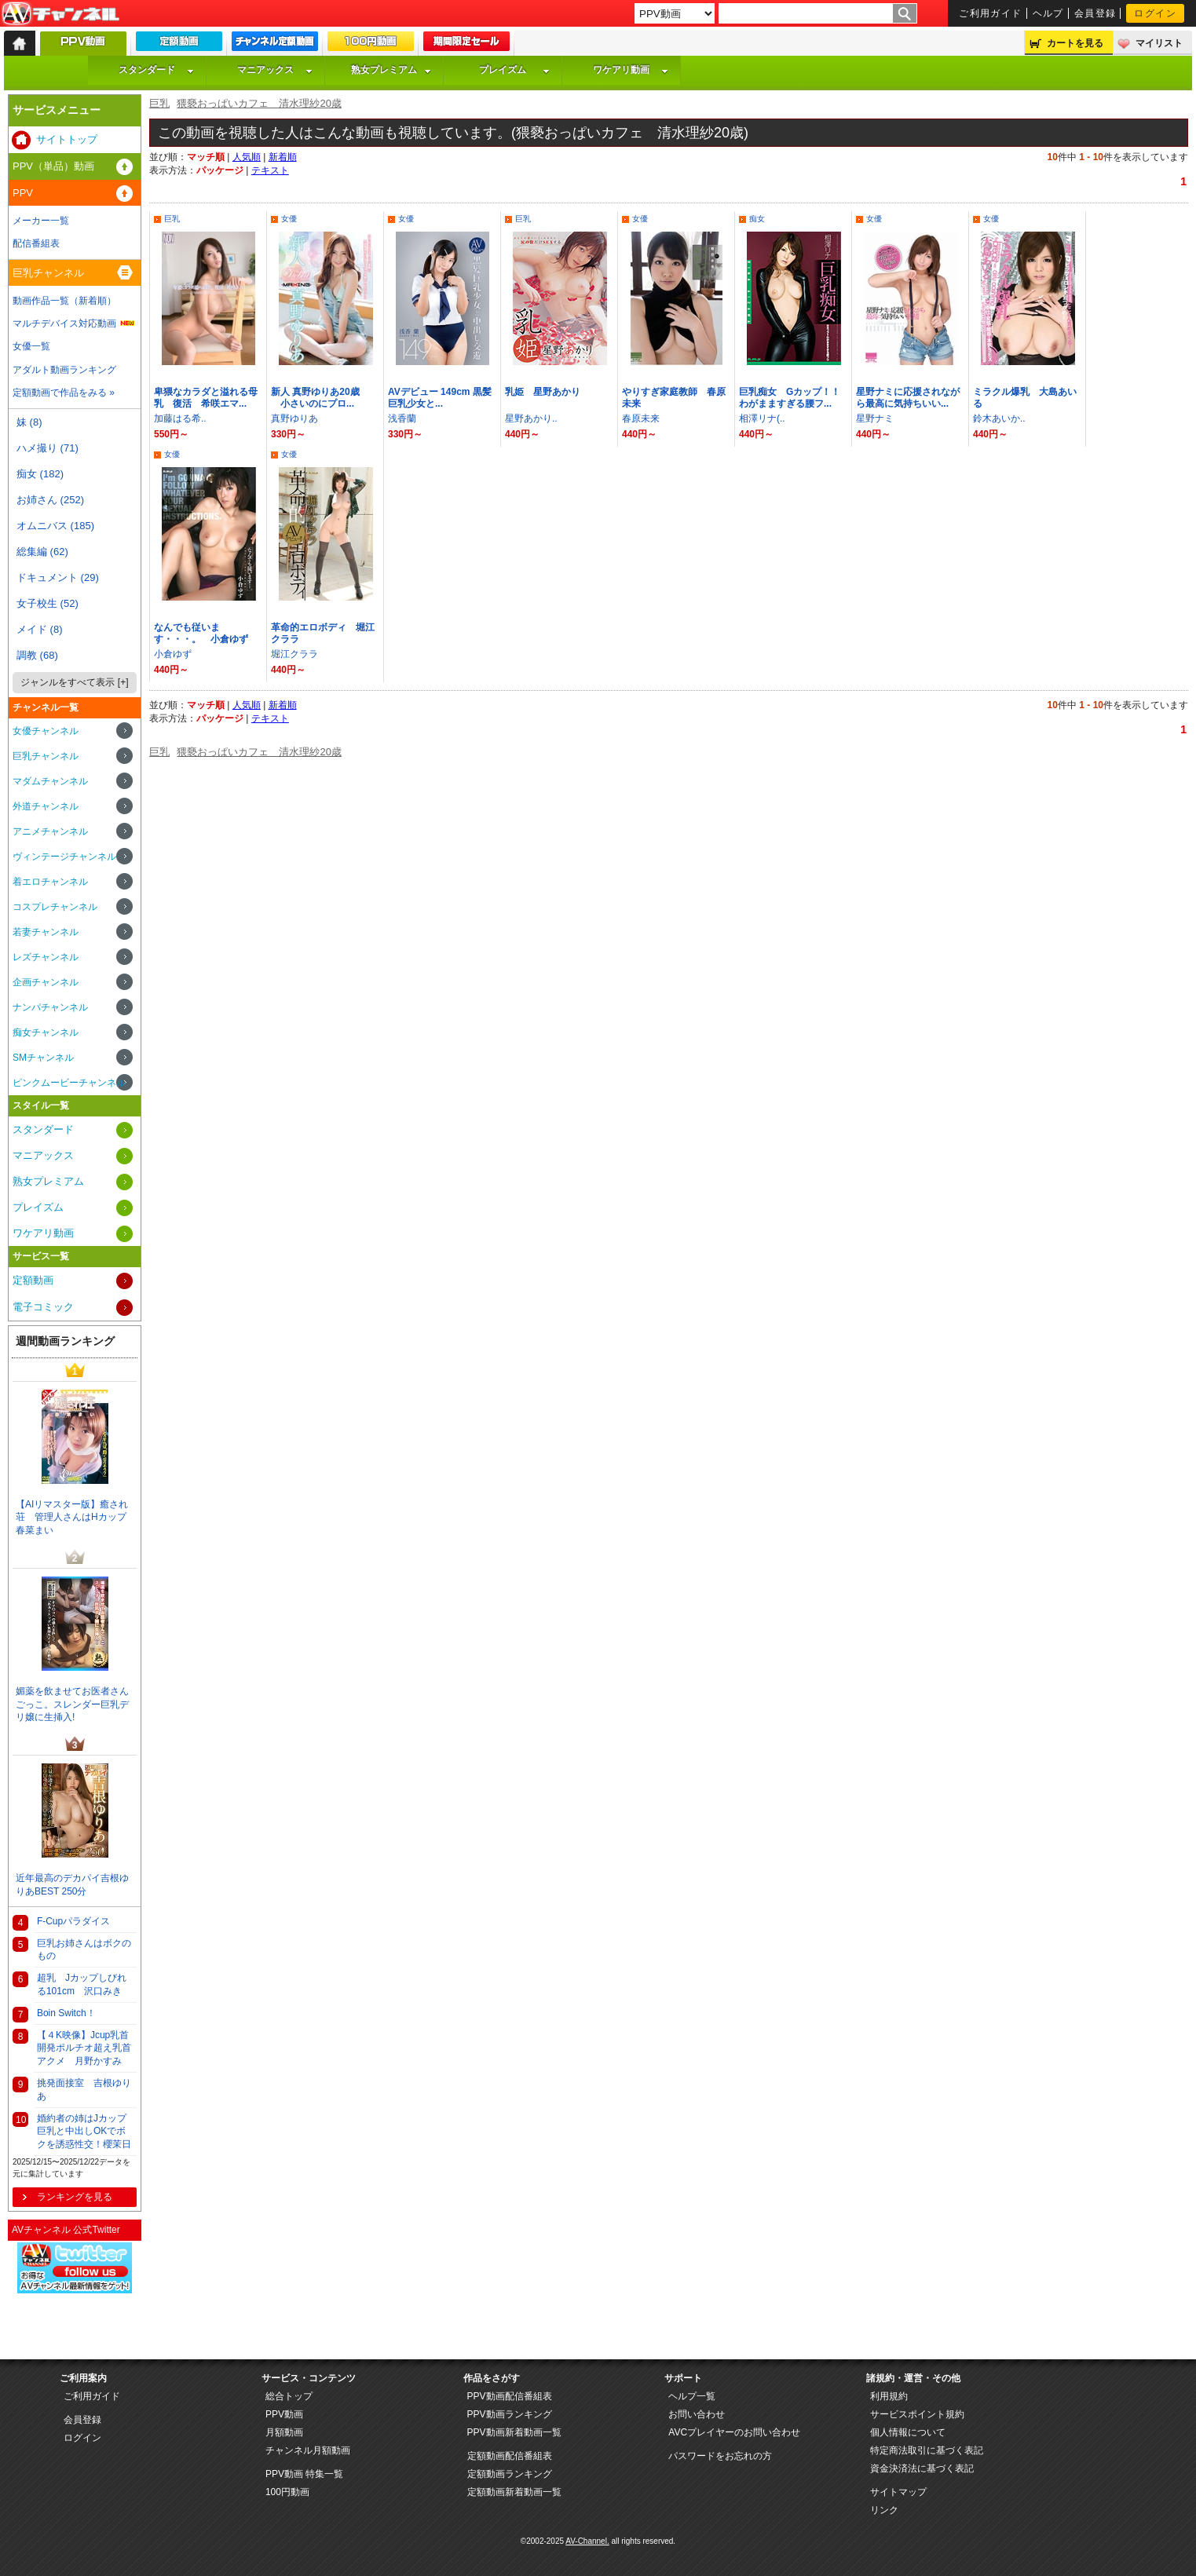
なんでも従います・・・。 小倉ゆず (201, 633)
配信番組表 (36, 243)
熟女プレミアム (391, 69)
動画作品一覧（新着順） (64, 300)
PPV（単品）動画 (53, 166)
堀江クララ (294, 654)
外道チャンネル (46, 806)
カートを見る (1075, 43)
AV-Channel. (587, 2541)
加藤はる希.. (180, 418)
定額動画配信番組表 (509, 2455)
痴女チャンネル (46, 1032)
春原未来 (641, 418)
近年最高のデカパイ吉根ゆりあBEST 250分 (72, 1885)
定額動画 (33, 1280)
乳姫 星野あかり (542, 391)
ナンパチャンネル (50, 1007)
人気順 (246, 157)
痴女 (757, 218)
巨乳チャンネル (48, 273)
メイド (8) (39, 629)
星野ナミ (875, 418)
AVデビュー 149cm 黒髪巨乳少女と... (440, 397)
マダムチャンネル (50, 781)
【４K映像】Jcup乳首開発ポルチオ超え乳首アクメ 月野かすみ (84, 2048)
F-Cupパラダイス (73, 1921)
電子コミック (43, 1307)
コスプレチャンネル (55, 906)
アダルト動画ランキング (64, 369)
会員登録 (1095, 13)
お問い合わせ (696, 2414)
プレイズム (514, 69)
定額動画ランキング (509, 2473)
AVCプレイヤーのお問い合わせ (734, 2432)
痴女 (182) (40, 474)
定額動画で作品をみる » (64, 392)
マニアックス (275, 69)
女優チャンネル (46, 730)
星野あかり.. (531, 418)
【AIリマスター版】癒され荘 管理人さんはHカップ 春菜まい (76, 1517)
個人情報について (907, 2432)
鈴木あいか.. (999, 418)
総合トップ (289, 2396)
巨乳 (159, 103)
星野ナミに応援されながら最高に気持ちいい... (908, 397)
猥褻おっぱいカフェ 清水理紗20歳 (259, 103)
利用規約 (889, 2396)
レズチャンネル (46, 957)
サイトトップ (66, 139)
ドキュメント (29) (57, 577)
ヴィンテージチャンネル (64, 856)
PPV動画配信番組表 (509, 2396)
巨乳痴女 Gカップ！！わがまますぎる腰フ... (789, 397)
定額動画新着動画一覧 (514, 2491)
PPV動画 (284, 2414)
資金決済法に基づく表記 (922, 2468)
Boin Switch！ (66, 2013)
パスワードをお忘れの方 (720, 2455)
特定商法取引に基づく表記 (926, 2450)
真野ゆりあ (294, 418)
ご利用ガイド (990, 13)
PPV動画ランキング (509, 2414)
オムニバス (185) (55, 526)
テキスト (270, 170)
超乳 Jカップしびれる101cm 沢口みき (81, 1984)
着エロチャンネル (50, 881)
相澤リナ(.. (762, 418)
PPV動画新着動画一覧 (514, 2432)
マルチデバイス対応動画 (64, 323)
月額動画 (284, 2432)
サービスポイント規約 (917, 2414)
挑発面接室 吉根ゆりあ (84, 2089)
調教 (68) (37, 655)
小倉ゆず (173, 654)
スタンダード (156, 69)
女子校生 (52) (47, 603)
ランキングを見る (74, 2196)
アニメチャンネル (50, 831)
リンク (884, 2510)
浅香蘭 (402, 418)
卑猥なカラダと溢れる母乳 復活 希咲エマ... (206, 397)
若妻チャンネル (46, 931)
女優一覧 (31, 346)
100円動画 (287, 2491)
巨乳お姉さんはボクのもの (84, 1950)
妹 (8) (29, 422)
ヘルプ (1048, 13)
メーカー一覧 (41, 220)
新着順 (283, 157)
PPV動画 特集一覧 (304, 2473)
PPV (23, 193)
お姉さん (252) (50, 500)
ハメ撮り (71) (47, 448)
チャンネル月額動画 (307, 2450)
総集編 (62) (42, 551)
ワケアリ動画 (630, 69)
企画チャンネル (46, 982)
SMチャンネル (43, 1057)
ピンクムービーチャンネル (69, 1082)
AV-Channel (60, 14)
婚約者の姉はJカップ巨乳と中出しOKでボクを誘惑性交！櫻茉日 (84, 2131)
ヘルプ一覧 (691, 2396)
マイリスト (1159, 43)
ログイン (1155, 13)
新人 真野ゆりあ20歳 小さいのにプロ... (315, 397)
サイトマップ (898, 2491)
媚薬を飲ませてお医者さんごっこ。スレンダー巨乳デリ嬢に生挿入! (72, 1704)
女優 (289, 218)
